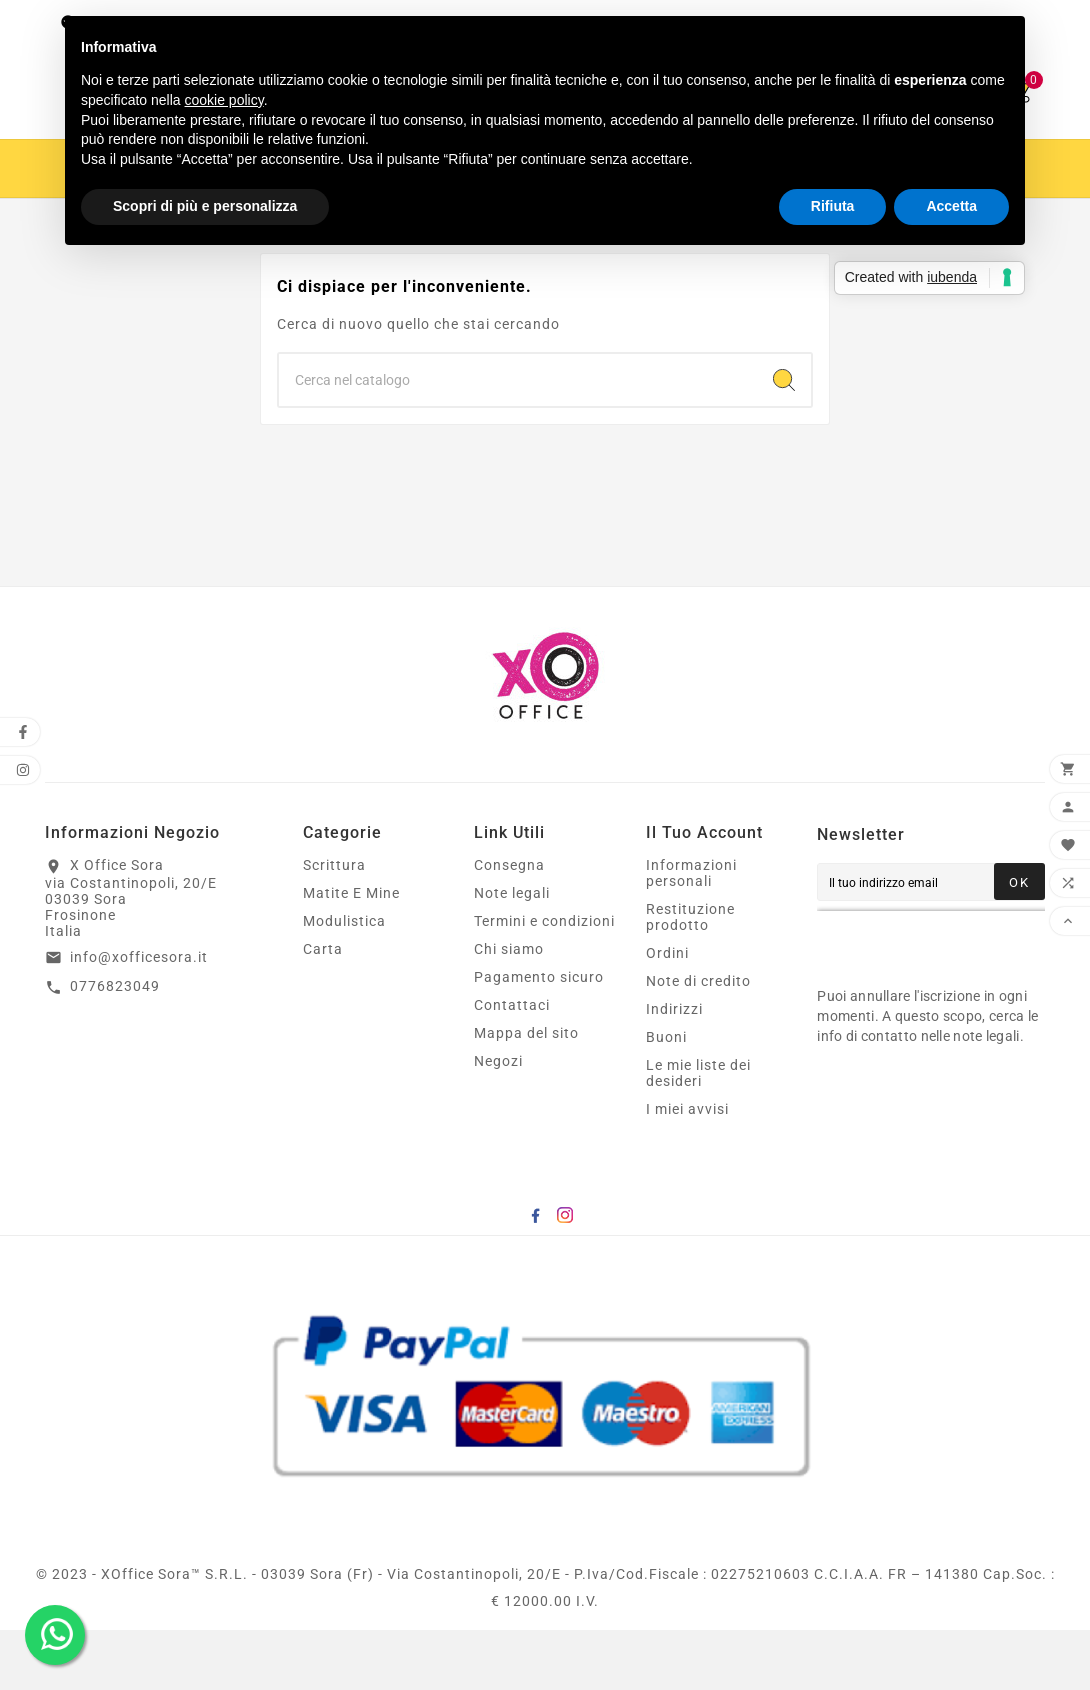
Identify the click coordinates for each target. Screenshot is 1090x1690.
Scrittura (334, 925)
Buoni (666, 1097)
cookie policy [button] (224, 100)
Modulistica (344, 981)
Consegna (509, 925)
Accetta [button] (951, 206)
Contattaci (512, 1065)
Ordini (667, 1013)
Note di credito (698, 1041)
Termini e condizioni (544, 981)
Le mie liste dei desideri (698, 1133)
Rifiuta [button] (833, 206)
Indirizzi (674, 1069)
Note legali (512, 953)
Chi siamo (509, 1009)
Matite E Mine (351, 953)
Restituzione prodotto (690, 977)
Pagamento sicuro (539, 1037)
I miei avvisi (687, 1169)
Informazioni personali (691, 933)
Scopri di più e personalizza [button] (205, 206)
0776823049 (115, 1046)
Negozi (498, 1121)
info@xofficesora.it (139, 1017)
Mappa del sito (526, 1093)
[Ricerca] (518, 440)
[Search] (784, 440)
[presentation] (945, 1001)
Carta (323, 1009)
